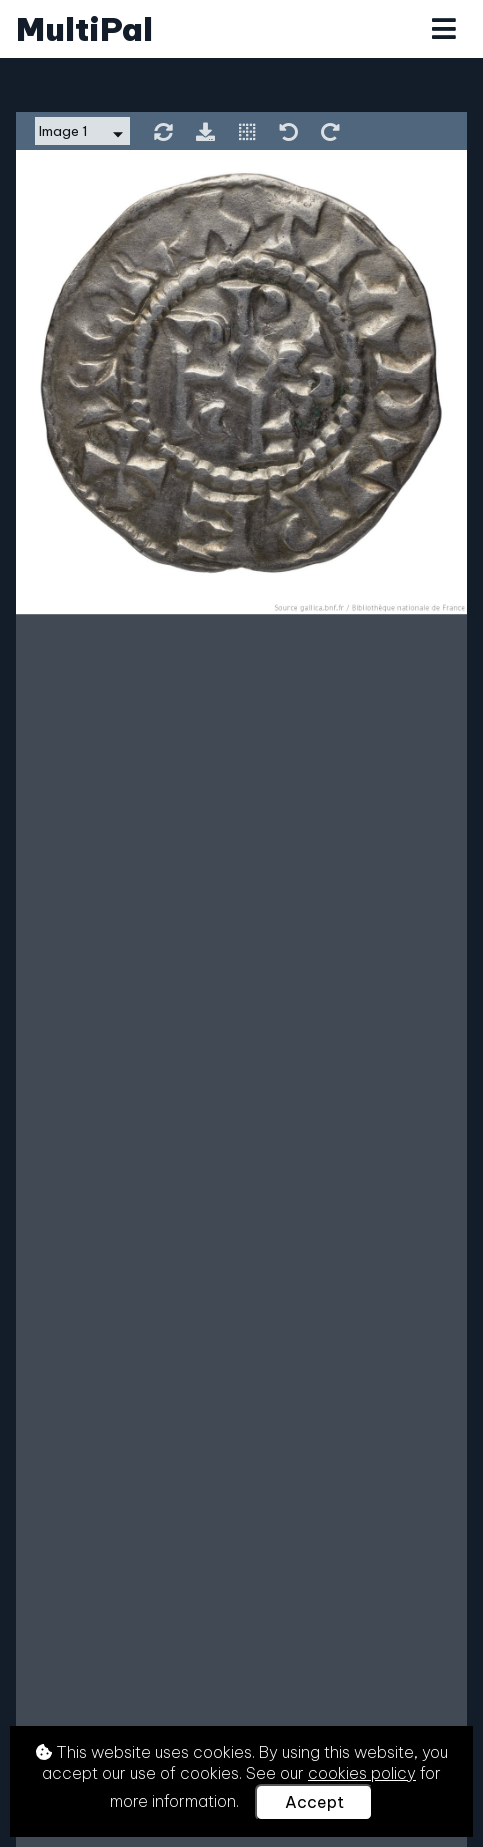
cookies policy (362, 1773)
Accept (314, 1802)
